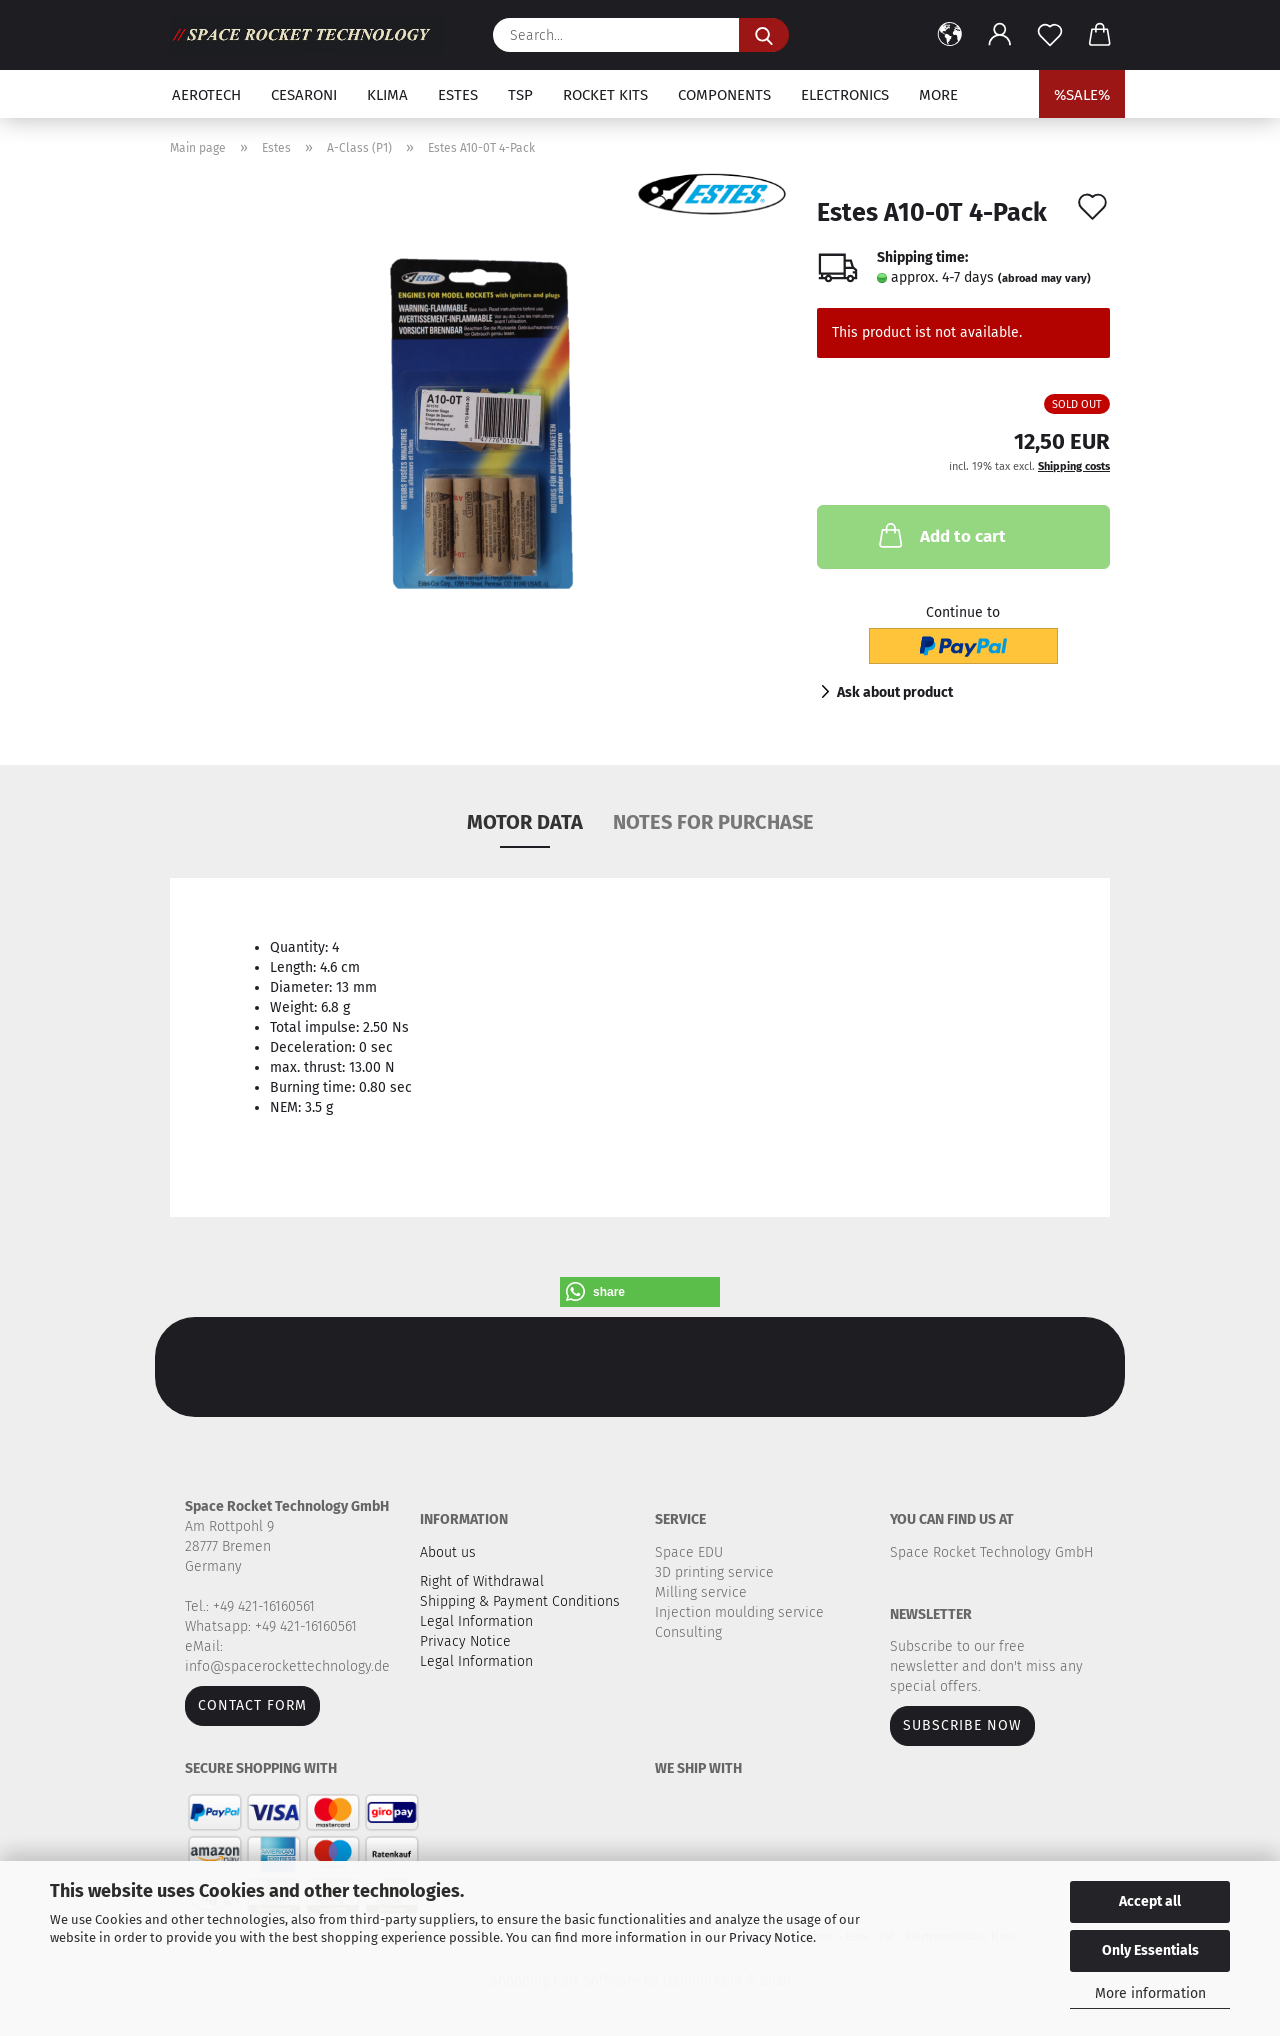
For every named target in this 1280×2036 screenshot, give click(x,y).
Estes (458, 95)
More (938, 95)
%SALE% (1082, 95)
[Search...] (764, 35)
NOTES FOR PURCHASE (713, 822)
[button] (950, 35)
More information (1150, 1993)
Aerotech (206, 95)
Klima (387, 95)
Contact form (252, 1705)
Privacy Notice (771, 1937)
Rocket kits (605, 95)
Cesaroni (304, 95)
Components (724, 95)
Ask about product (895, 692)
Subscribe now (962, 1725)
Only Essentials (1150, 1950)
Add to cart (940, 535)
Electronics (845, 95)
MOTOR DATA (525, 822)
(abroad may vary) (1044, 278)
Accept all (1150, 1901)
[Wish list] (1050, 35)
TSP (520, 95)
